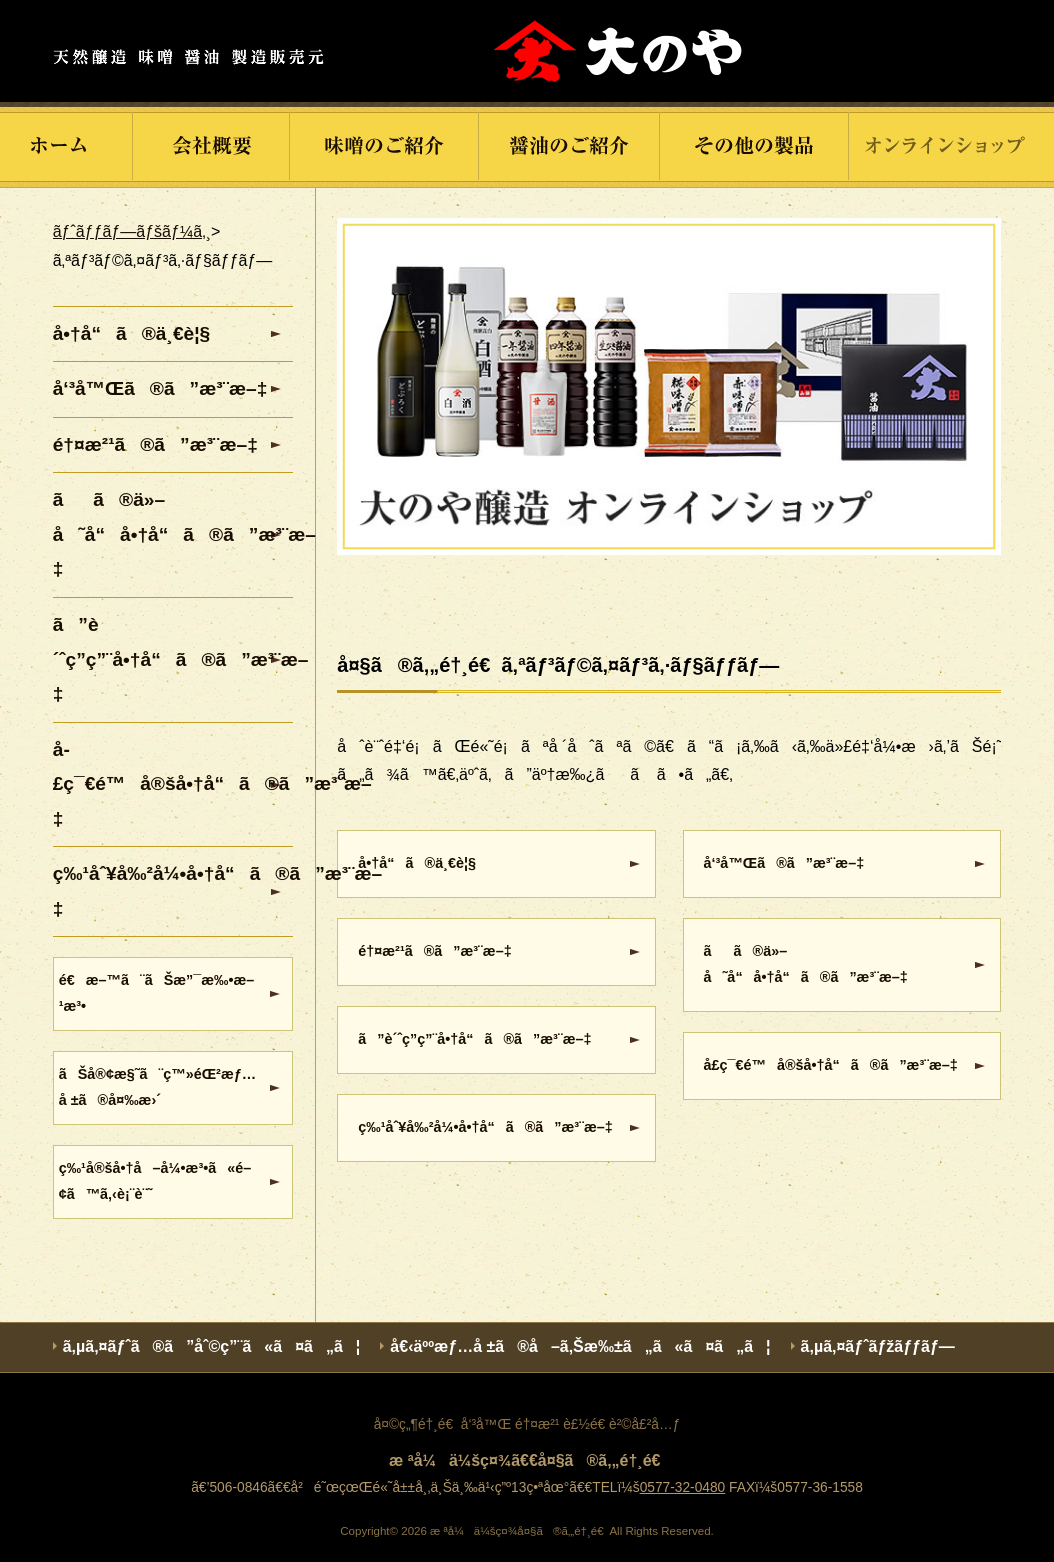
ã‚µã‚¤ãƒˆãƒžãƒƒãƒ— (878, 1346)
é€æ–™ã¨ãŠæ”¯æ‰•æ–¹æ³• (157, 993)
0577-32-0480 (683, 1487)
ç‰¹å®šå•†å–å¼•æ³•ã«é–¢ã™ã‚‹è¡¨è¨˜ (155, 1181)
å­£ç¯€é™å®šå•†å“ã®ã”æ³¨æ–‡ (831, 1065)
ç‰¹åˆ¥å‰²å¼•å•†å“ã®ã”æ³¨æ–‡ (485, 1127)
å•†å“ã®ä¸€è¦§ (417, 863)
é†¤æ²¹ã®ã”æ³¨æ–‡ (434, 951)
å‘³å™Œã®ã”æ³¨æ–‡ (784, 863)
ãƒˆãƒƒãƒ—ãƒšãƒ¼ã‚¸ (132, 231)
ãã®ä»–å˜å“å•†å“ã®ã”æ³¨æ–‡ (806, 964)
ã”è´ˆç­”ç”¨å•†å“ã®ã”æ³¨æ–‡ (474, 1039)
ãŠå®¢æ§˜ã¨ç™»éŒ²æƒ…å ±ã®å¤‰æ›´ (157, 1087)
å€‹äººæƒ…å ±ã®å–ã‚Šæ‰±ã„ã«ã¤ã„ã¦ (580, 1346)
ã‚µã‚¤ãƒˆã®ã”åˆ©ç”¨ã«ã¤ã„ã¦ (212, 1346)
